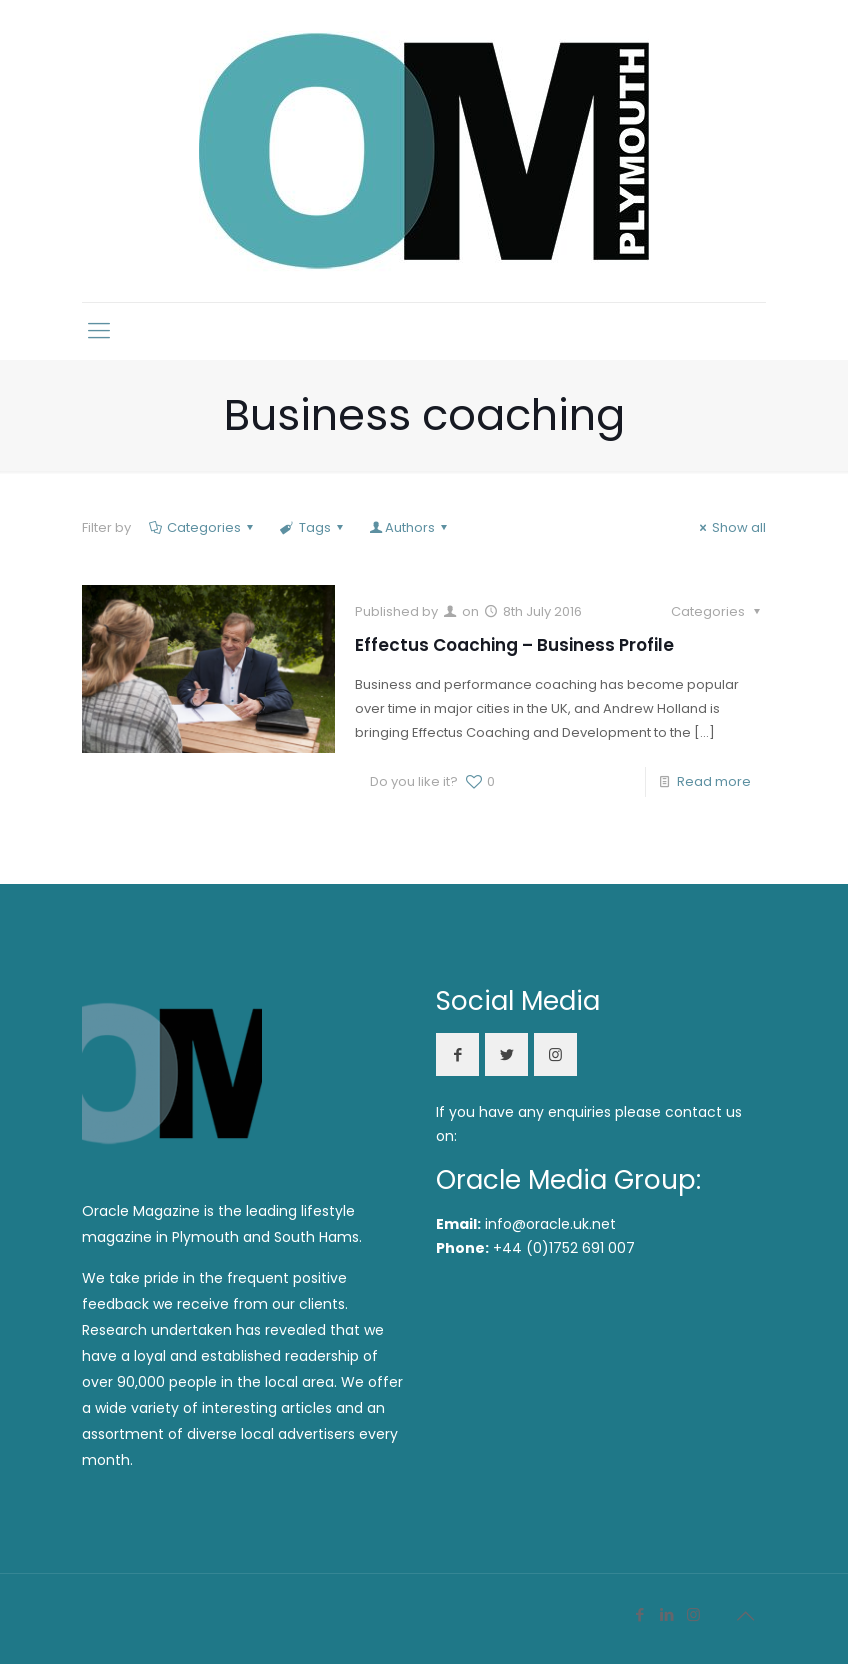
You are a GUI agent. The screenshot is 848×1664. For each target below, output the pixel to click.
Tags (312, 527)
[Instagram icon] (693, 1614)
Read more (714, 781)
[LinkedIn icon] (666, 1614)
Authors (410, 527)
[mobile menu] (99, 331)
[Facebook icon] (639, 1614)
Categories (202, 527)
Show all (730, 527)
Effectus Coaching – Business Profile (514, 645)
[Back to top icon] (745, 1616)
